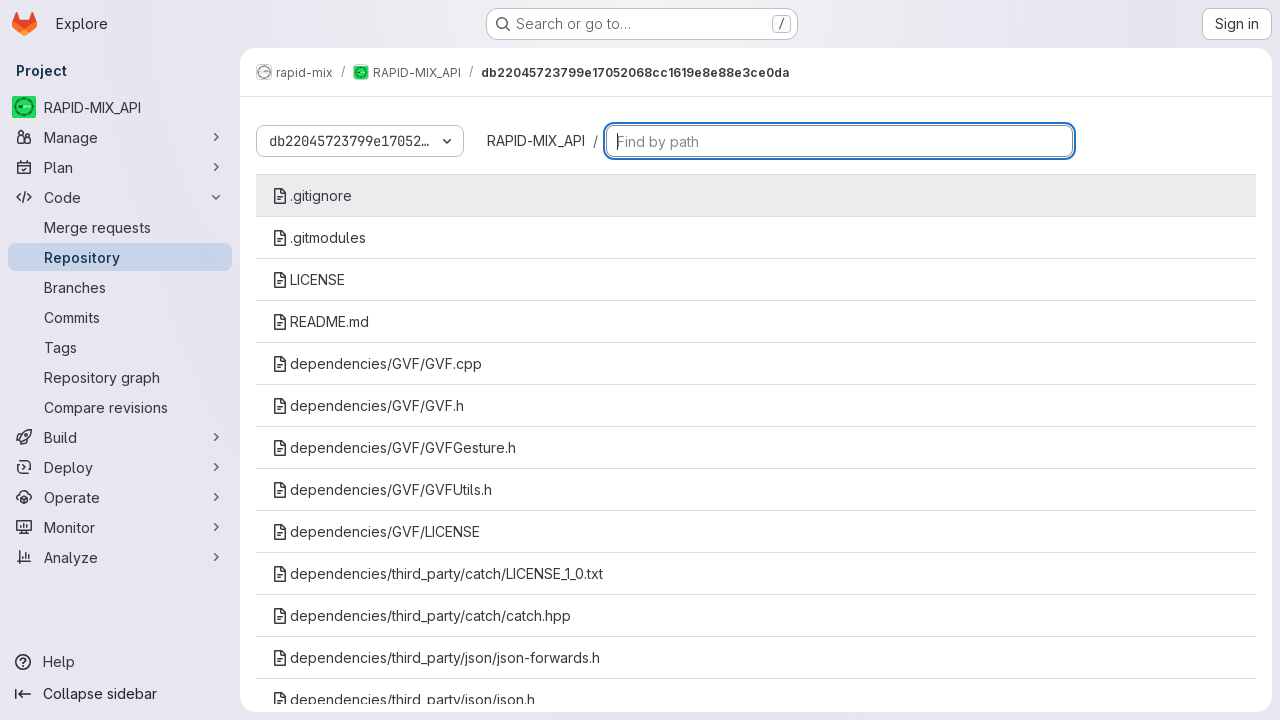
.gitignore (312, 195)
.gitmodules (319, 237)
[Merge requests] (120, 227)
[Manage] (120, 137)
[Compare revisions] (120, 407)
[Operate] (120, 497)
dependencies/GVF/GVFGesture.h (394, 447)
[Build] (120, 437)
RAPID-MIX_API (536, 140)
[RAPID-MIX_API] (120, 107)
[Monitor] (120, 527)
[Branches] (120, 287)
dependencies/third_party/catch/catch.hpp (421, 615)
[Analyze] (120, 557)
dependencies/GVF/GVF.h (368, 405)
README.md (320, 321)
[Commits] (120, 317)
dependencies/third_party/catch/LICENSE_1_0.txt (437, 573)
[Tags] (120, 347)
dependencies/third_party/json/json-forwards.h (436, 657)
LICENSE (308, 279)
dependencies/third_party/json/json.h (403, 699)
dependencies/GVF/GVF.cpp (377, 363)
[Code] (120, 197)
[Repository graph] (120, 377)
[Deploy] (120, 467)
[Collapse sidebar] (120, 694)
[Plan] (120, 167)
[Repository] (120, 257)
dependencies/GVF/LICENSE (376, 531)
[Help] (120, 662)
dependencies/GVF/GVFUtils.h (382, 489)
